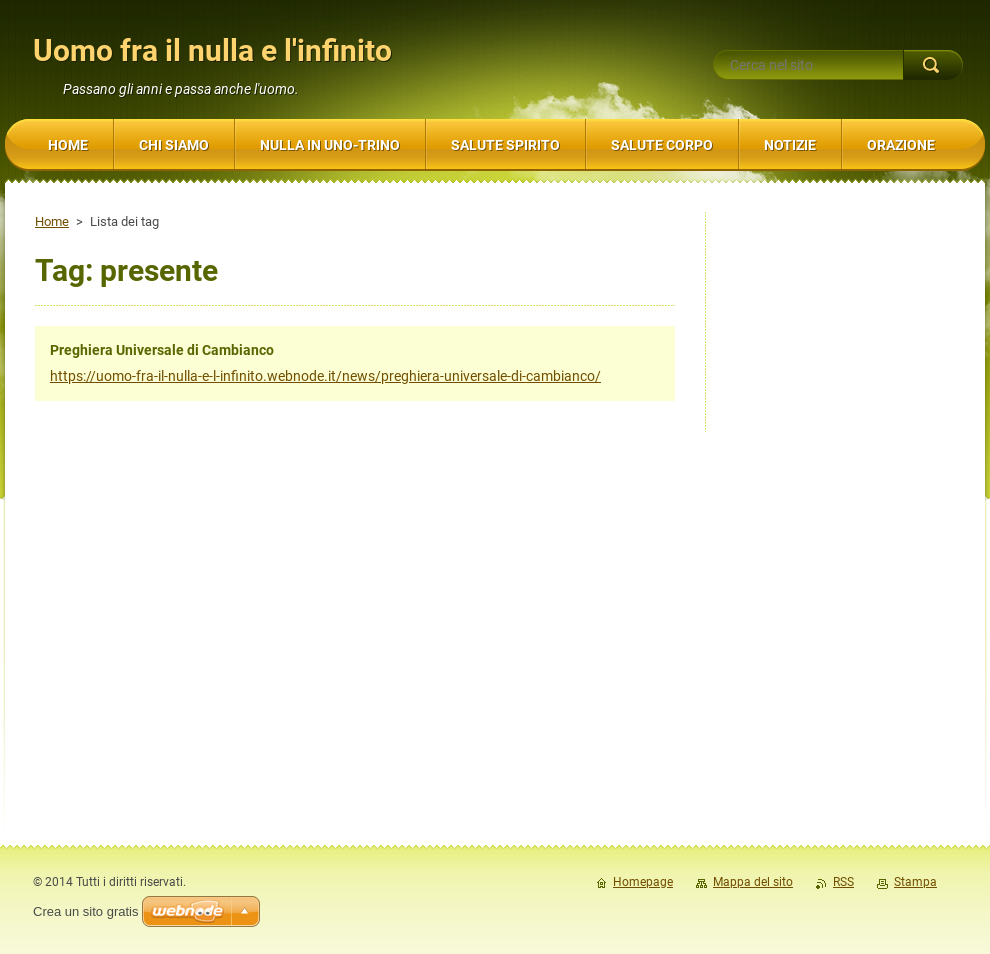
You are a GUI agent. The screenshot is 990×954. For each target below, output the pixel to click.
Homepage (643, 882)
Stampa (915, 882)
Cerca (933, 65)
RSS (843, 882)
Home (52, 221)
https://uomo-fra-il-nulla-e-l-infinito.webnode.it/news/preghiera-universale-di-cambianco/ (325, 376)
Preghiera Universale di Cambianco (162, 350)
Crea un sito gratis (86, 911)
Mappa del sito (753, 882)
